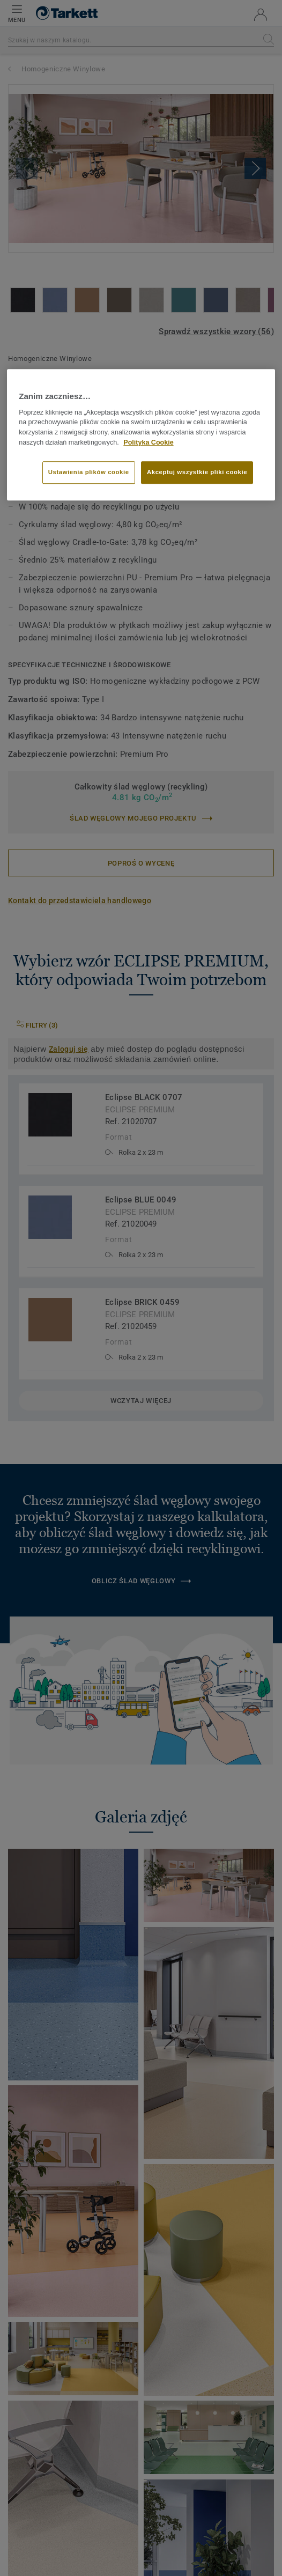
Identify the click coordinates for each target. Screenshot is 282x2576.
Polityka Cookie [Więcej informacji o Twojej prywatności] (148, 442)
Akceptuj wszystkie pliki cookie (197, 472)
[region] (141, 435)
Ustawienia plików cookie (88, 472)
